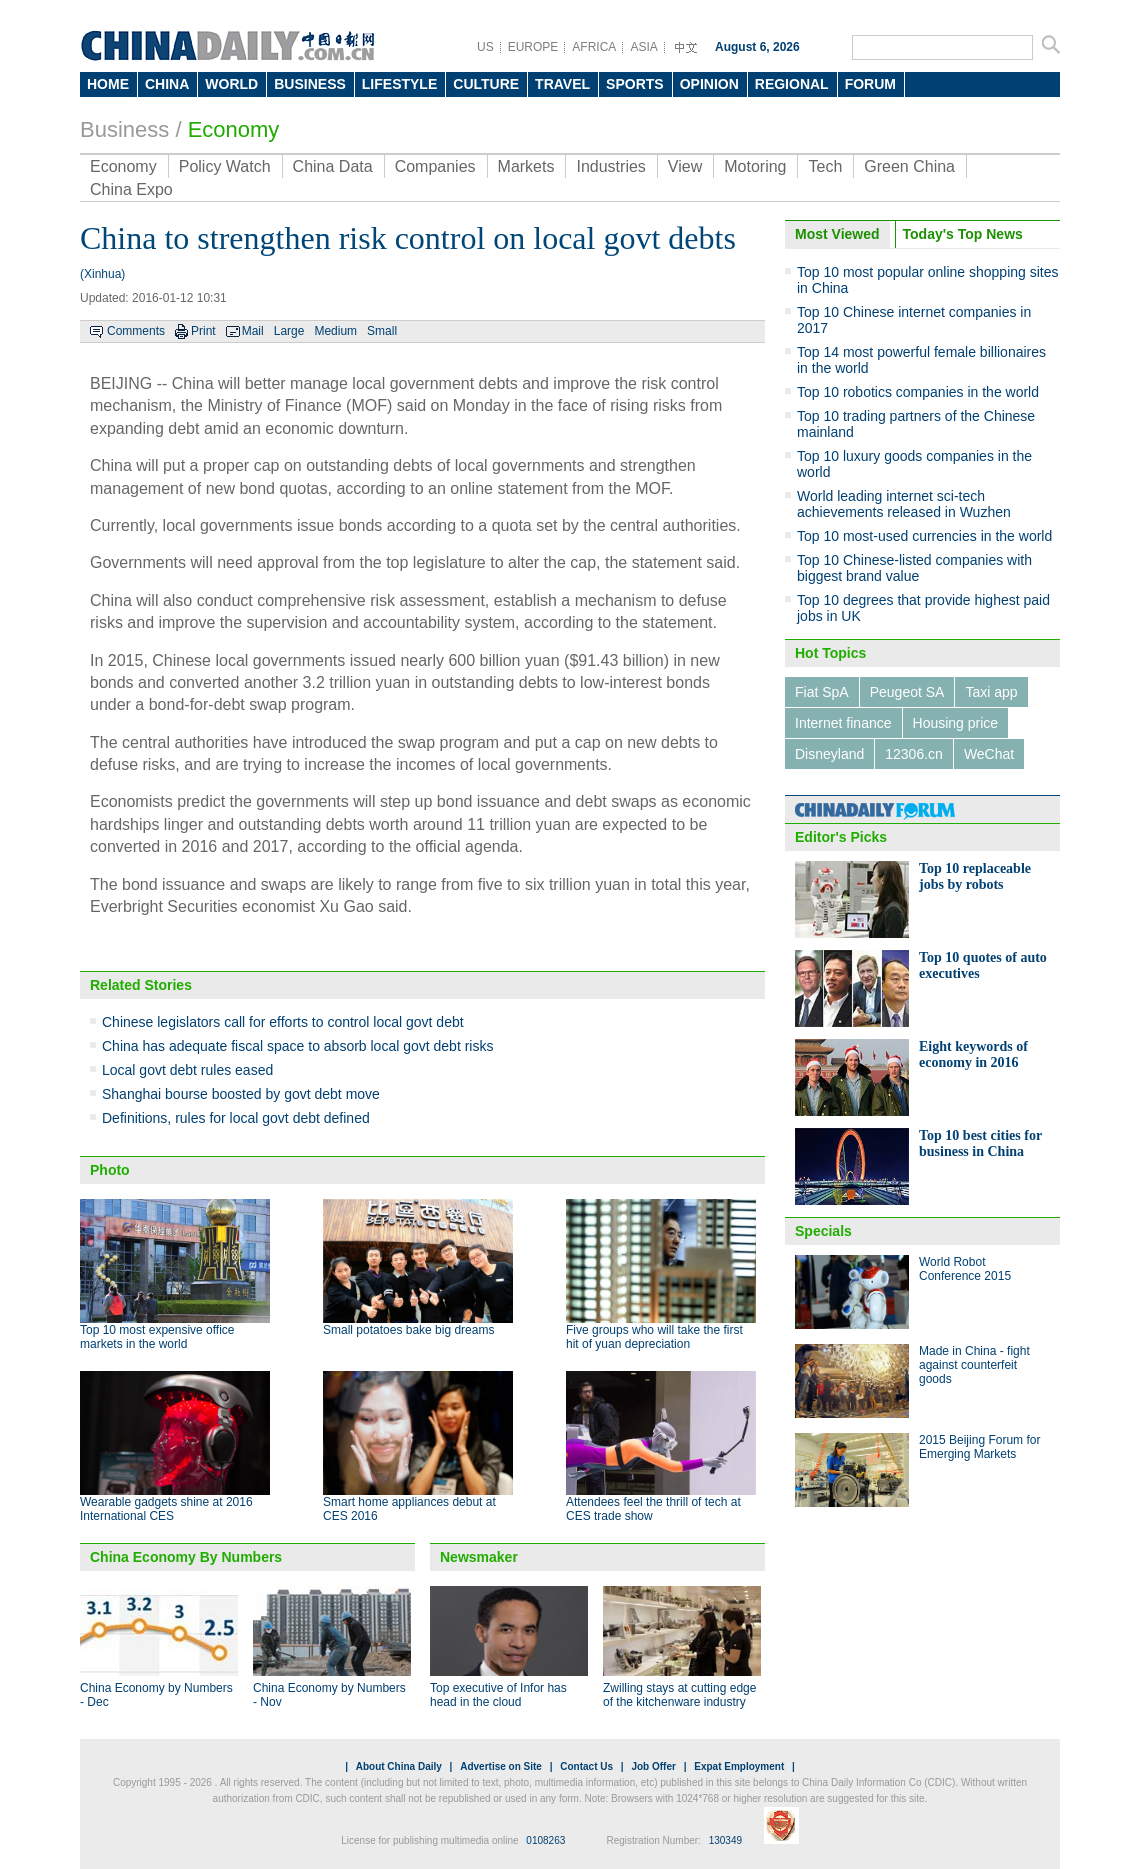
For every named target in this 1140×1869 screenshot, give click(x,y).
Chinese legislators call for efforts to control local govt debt (283, 1022)
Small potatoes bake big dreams (408, 1330)
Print (203, 331)
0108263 (545, 1840)
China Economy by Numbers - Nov (329, 1695)
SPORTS (635, 84)
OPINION (709, 84)
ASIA (643, 47)
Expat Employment (739, 1766)
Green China (909, 166)
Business (124, 129)
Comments (136, 331)
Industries (610, 166)
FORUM (870, 84)
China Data (333, 166)
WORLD (231, 84)
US (485, 47)
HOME (108, 84)
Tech (825, 166)
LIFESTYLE (399, 84)
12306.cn (914, 754)
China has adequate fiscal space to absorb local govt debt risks (297, 1046)
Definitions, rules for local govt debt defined (236, 1118)
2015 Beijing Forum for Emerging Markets (979, 1447)
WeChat (989, 754)
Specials (823, 1231)
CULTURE (486, 84)
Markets (526, 166)
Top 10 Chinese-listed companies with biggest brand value (914, 568)
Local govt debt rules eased (187, 1070)
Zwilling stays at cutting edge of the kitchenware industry (679, 1695)
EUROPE (533, 47)
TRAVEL (562, 84)
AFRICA (594, 47)
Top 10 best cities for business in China (980, 1143)
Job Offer (653, 1766)
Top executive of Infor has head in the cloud (498, 1695)
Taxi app (991, 692)
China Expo (131, 189)
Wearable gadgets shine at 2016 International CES (166, 1509)
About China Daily (399, 1766)
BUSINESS (310, 84)
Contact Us (586, 1766)
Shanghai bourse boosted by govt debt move (241, 1094)
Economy (234, 129)
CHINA (167, 84)
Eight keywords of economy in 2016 (973, 1054)
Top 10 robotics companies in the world (918, 392)
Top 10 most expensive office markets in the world (157, 1337)
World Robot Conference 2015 (965, 1269)
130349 (725, 1840)
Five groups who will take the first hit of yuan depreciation (654, 1337)
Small (382, 331)
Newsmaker (479, 1557)
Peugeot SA (907, 692)
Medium (335, 331)
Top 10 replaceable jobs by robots (975, 876)
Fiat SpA (822, 692)
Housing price (956, 723)
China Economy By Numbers (186, 1557)
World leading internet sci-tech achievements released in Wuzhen (904, 504)
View (685, 166)
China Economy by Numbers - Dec (156, 1695)
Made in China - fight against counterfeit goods (974, 1365)
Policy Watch (225, 166)
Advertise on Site (501, 1766)
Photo (110, 1170)
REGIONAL (792, 84)
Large (289, 331)
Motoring (755, 166)
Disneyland (829, 754)
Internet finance (843, 723)
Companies (435, 166)
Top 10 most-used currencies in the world (924, 536)
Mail (253, 331)
